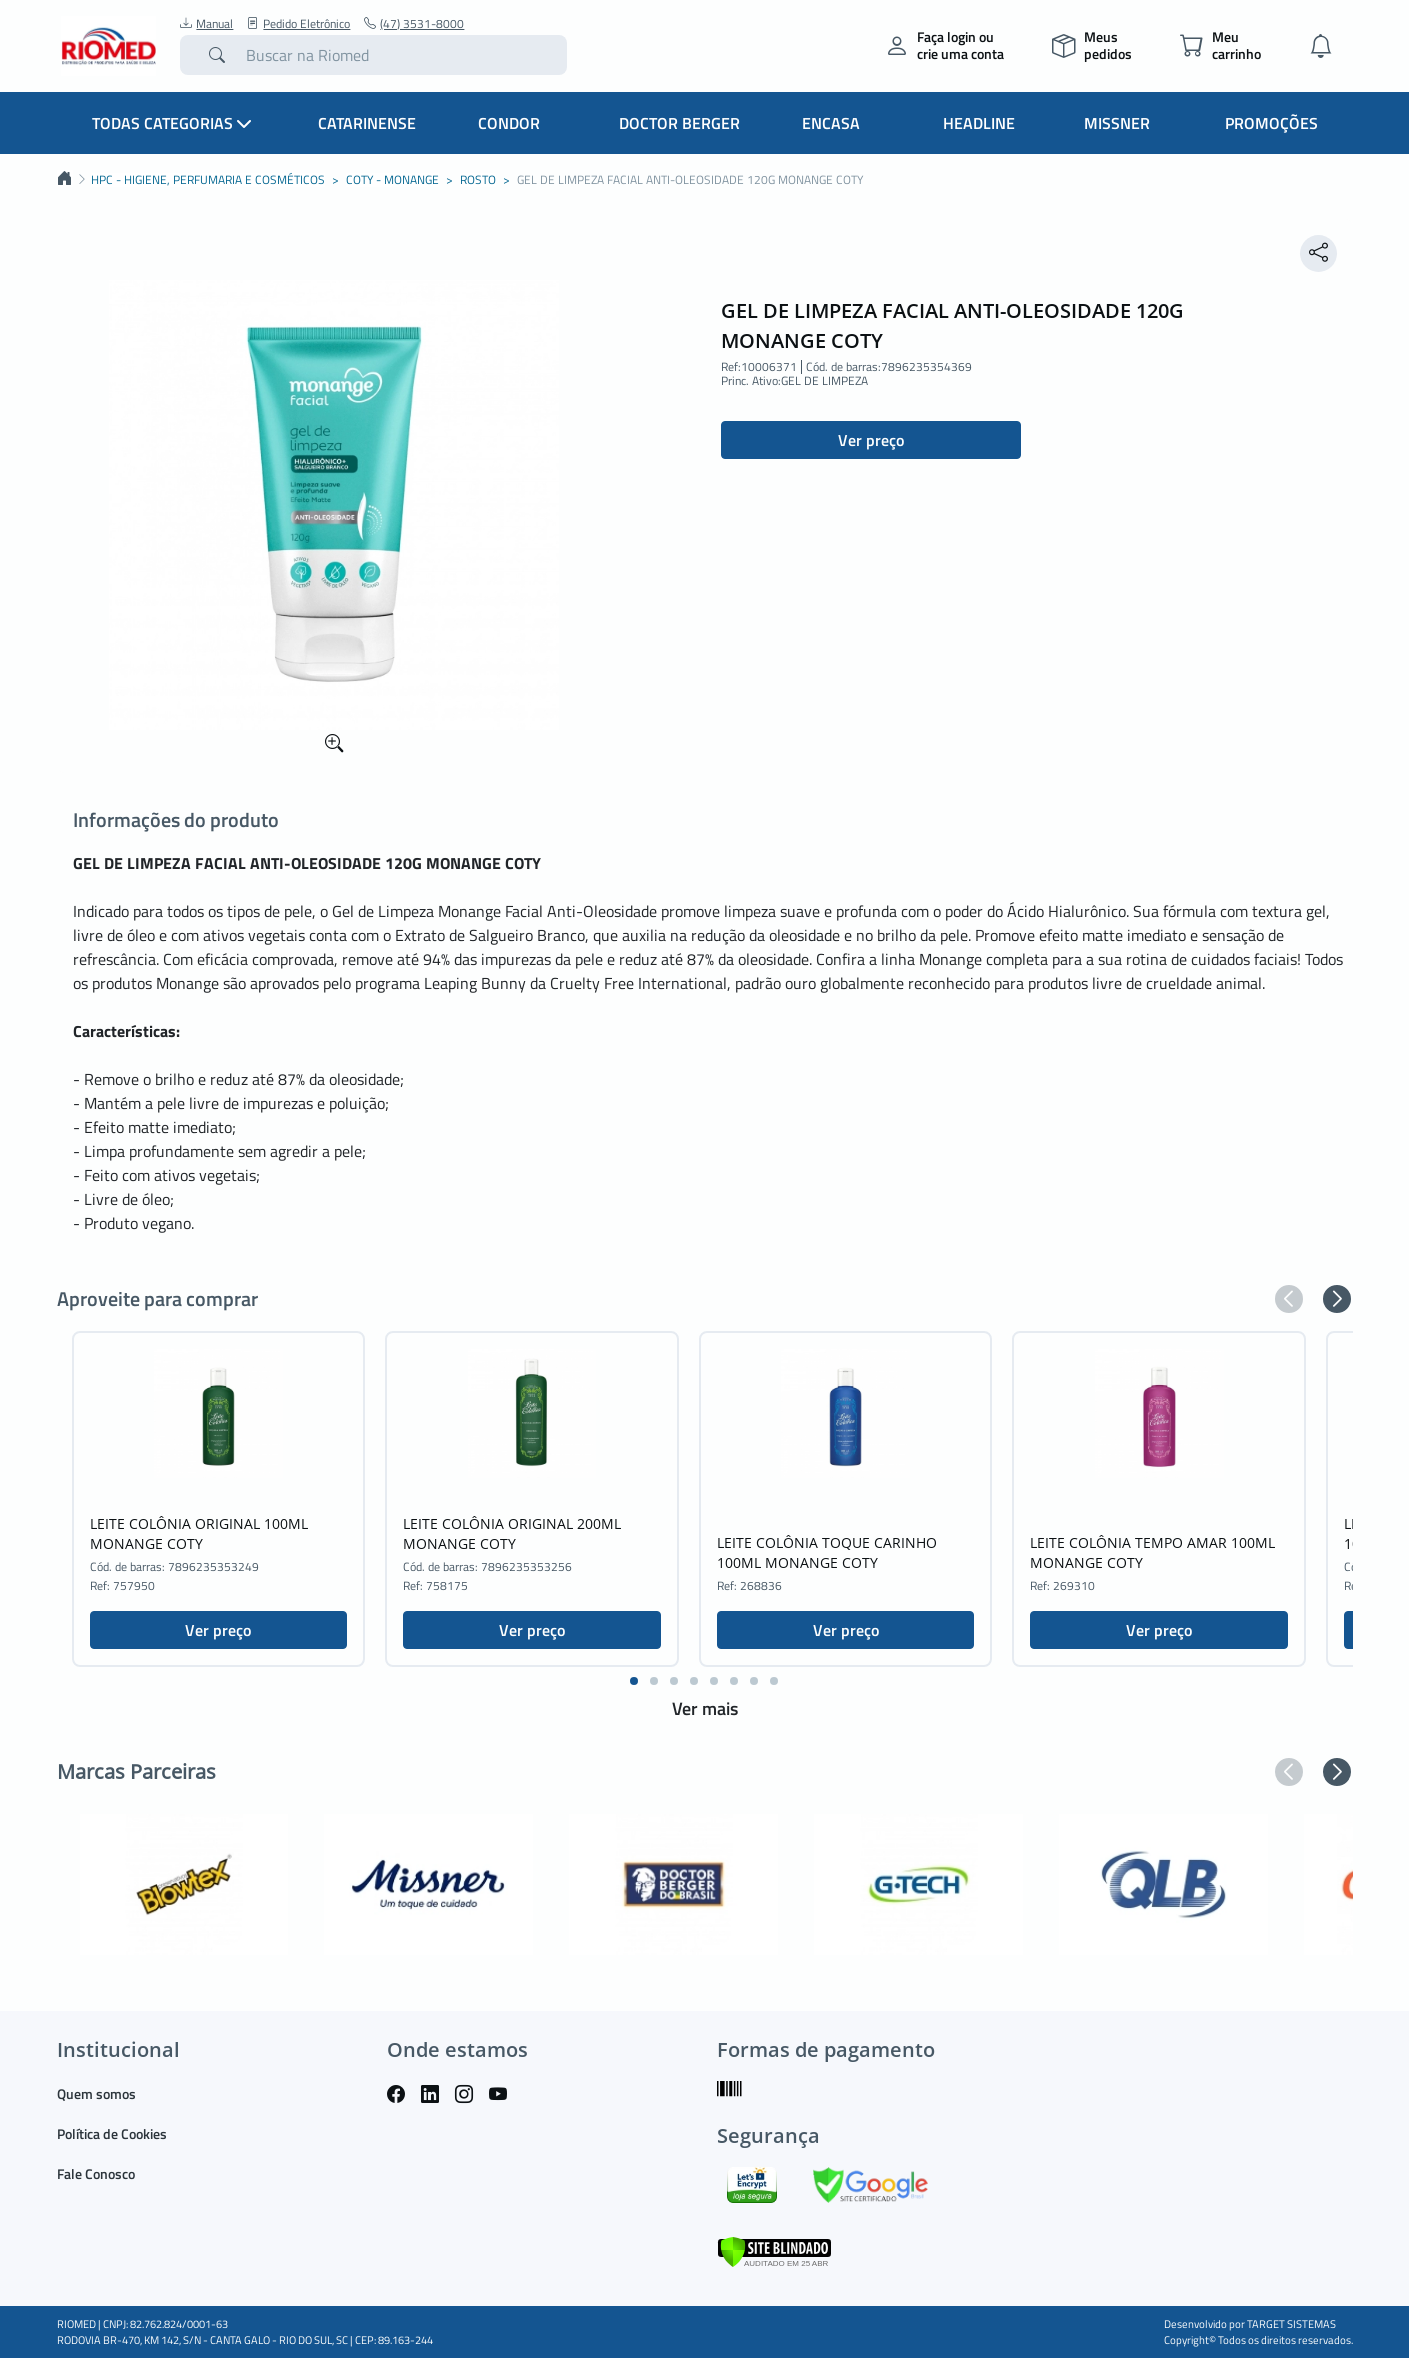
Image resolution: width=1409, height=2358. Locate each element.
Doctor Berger (679, 123)
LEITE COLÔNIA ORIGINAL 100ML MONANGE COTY (199, 1533)
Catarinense (367, 123)
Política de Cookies (112, 2133)
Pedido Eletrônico (298, 24)
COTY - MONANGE (392, 180)
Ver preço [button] (871, 440)
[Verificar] (774, 2249)
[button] (1289, 1299)
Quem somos (96, 2093)
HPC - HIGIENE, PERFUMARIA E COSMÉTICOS (208, 180)
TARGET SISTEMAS (1291, 2324)
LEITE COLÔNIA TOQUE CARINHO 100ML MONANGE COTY (827, 1552)
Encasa (831, 123)
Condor (509, 123)
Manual (206, 24)
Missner (1117, 123)
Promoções (1271, 123)
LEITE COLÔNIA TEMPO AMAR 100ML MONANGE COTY (1152, 1552)
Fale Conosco (96, 2173)
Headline (979, 123)
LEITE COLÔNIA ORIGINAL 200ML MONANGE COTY (512, 1533)
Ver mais (705, 1708)
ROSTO (478, 180)
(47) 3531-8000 (414, 24)
